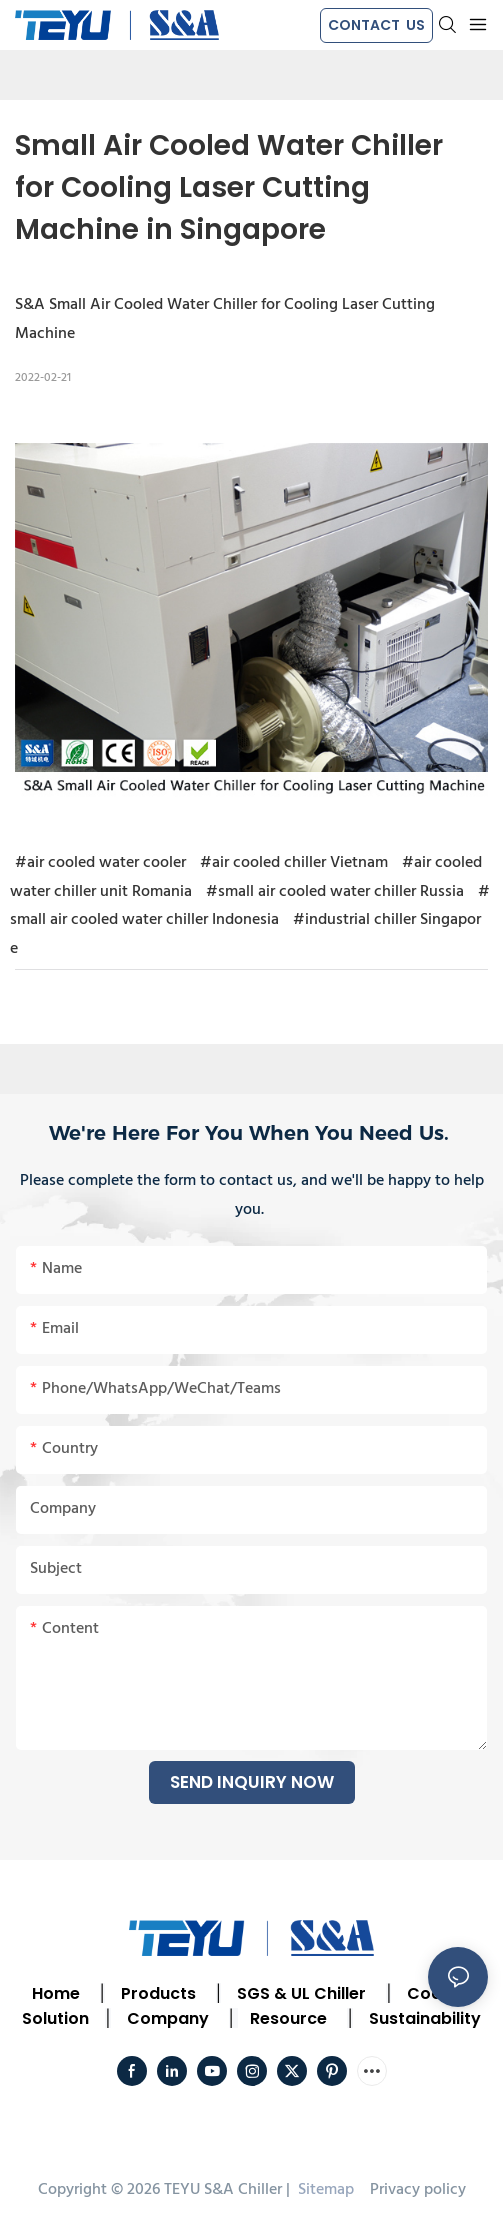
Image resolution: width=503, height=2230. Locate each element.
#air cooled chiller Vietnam (294, 863)
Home (56, 1993)
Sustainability (425, 2018)
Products (156, 1993)
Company (168, 2018)
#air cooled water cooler (100, 863)
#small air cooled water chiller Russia (335, 892)
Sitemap (324, 2190)
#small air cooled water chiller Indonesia (250, 906)
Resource (288, 2018)
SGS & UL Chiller (301, 1993)
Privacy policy (418, 2190)
